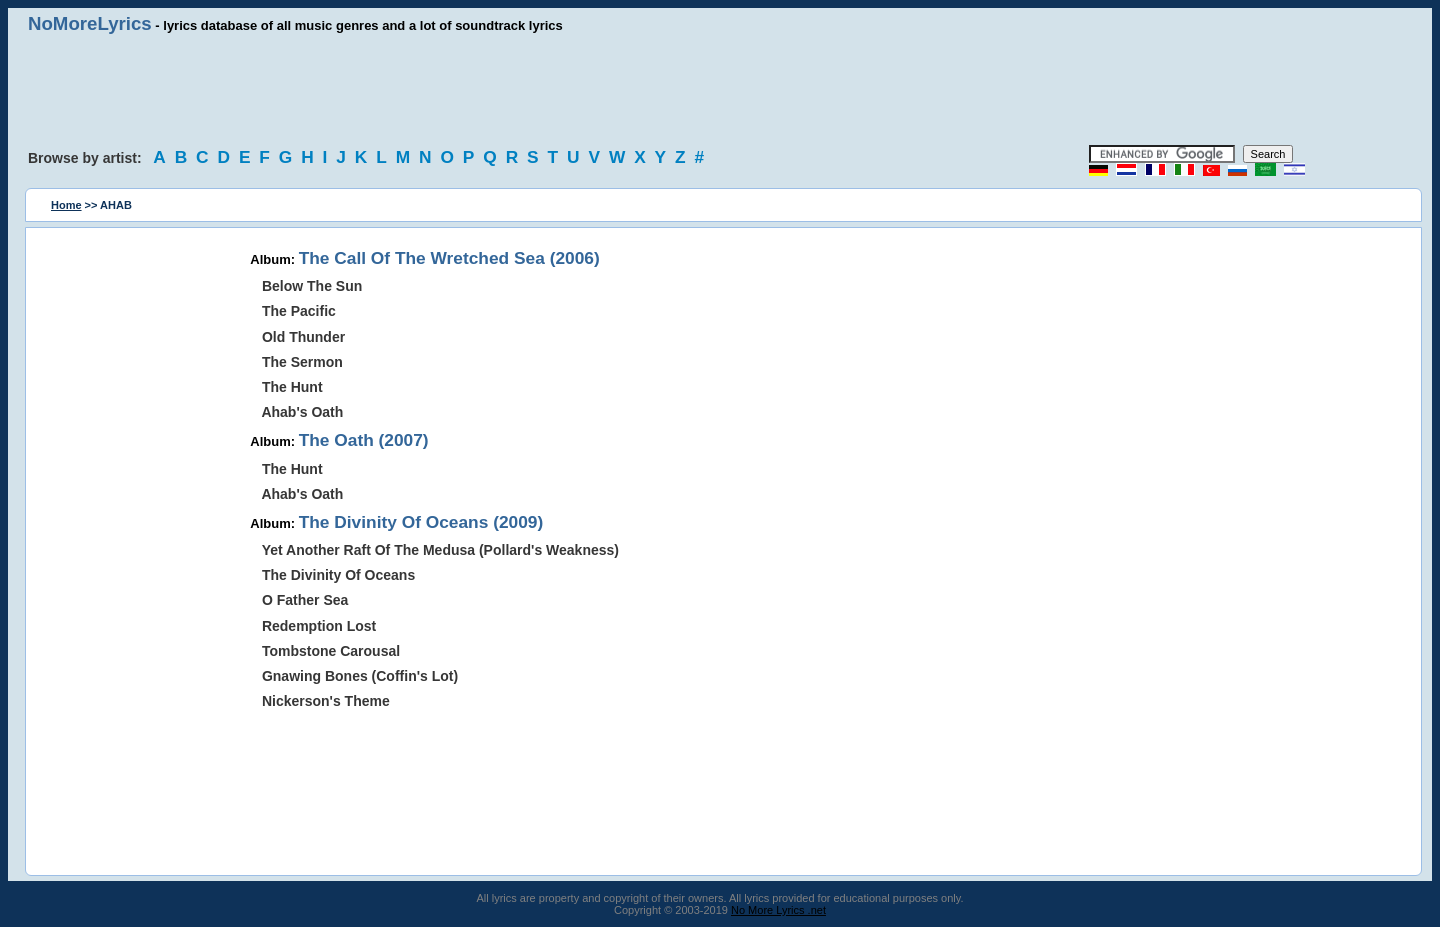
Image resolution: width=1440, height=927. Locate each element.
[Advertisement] (720, 90)
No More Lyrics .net (778, 910)
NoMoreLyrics (90, 23)
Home (66, 205)
